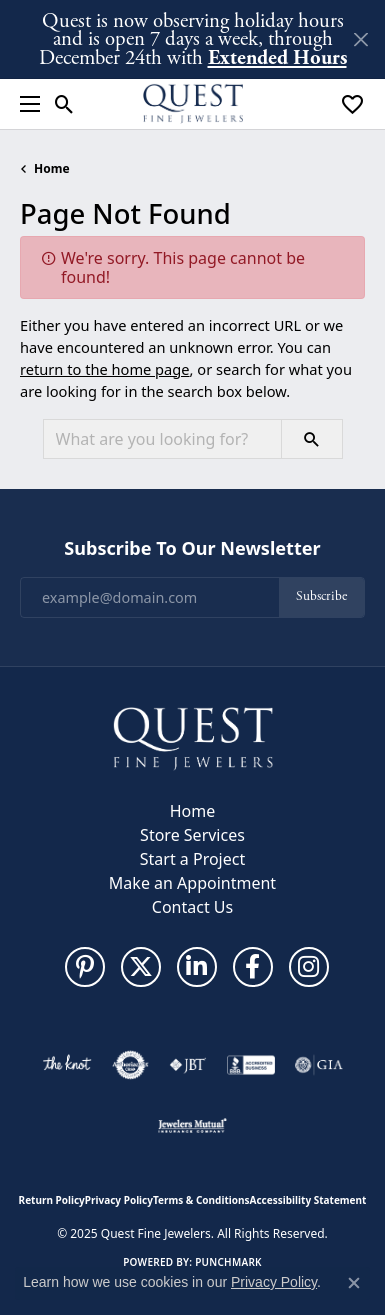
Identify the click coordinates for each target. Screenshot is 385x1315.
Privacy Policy (119, 1200)
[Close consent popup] (354, 1283)
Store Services (192, 835)
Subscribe (321, 596)
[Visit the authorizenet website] (130, 1065)
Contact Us (192, 907)
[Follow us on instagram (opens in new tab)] (309, 967)
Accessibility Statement (308, 1200)
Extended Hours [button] (277, 57)
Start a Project (192, 859)
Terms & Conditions (201, 1200)
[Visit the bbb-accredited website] (251, 1065)
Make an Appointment (192, 883)
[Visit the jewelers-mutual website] (192, 1125)
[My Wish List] (352, 104)
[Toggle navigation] (25, 104)
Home (52, 168)
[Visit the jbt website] (188, 1065)
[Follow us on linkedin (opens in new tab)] (197, 967)
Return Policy (52, 1200)
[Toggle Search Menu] (64, 104)
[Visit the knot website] (66, 1065)
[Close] (360, 39)
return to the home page (105, 369)
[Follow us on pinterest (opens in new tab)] (85, 967)
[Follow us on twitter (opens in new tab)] (141, 967)
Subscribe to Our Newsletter (192, 549)
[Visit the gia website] (319, 1065)
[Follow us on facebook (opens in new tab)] (253, 967)
